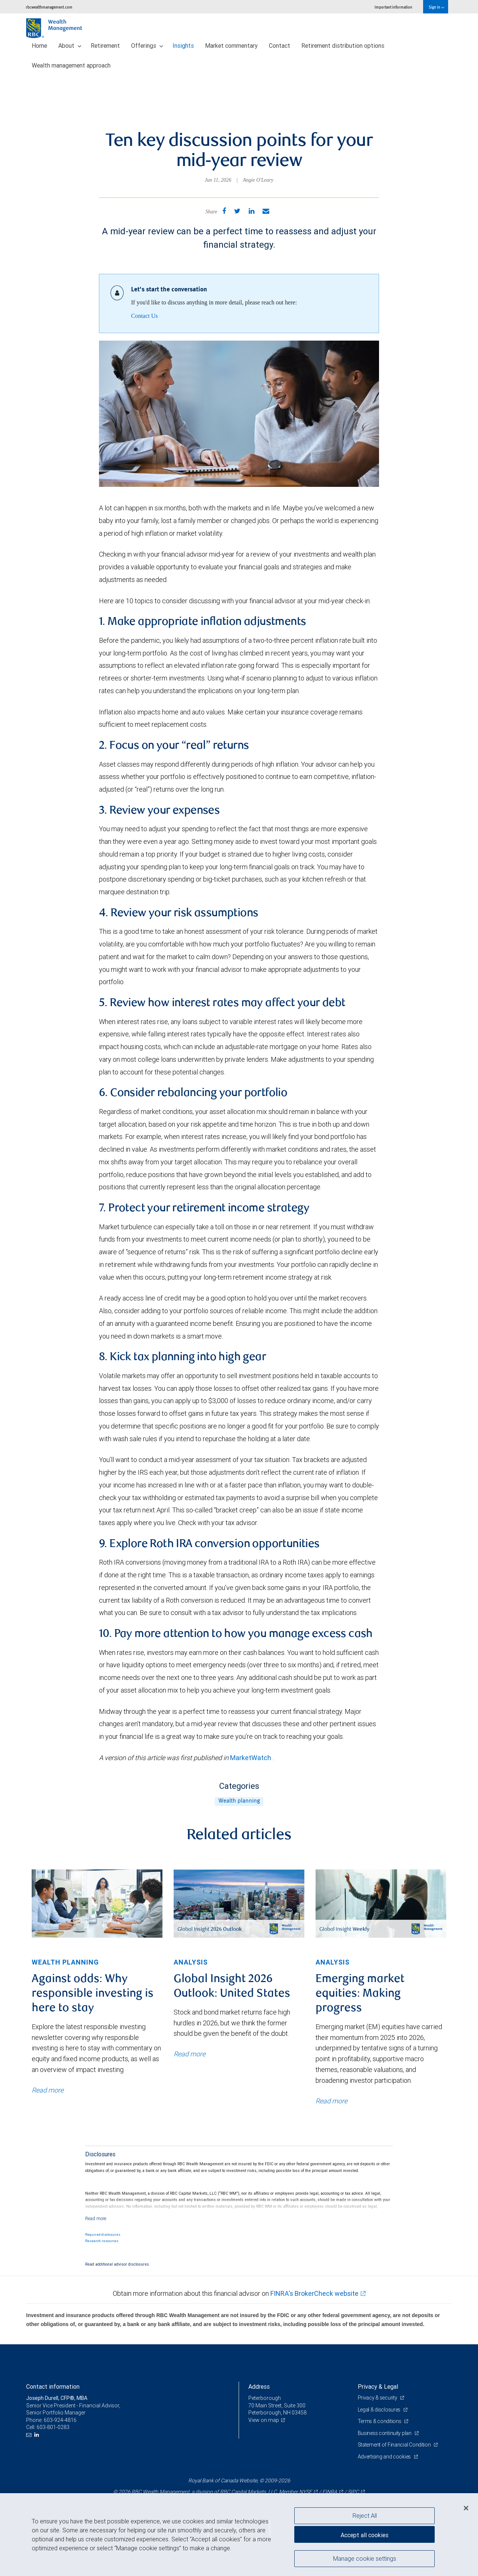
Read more (47, 2090)
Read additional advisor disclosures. (117, 2264)
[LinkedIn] (37, 2434)
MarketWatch (251, 1757)
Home (39, 45)
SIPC (353, 2491)
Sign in (436, 6)
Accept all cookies (364, 2535)
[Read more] (95, 2218)
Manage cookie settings (364, 2558)
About (69, 45)
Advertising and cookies (385, 2456)
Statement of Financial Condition (395, 2444)
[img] (97, 1903)
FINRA (329, 2491)
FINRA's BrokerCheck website (314, 2293)
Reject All (365, 2515)
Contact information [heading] (53, 2386)
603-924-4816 (60, 2420)
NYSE (305, 2491)
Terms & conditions (380, 2421)
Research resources (101, 2241)
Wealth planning (239, 1801)
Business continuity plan (385, 2433)
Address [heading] (259, 2386)
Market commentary (231, 45)
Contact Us (144, 316)
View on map (263, 2420)
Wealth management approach (71, 65)
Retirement (105, 45)
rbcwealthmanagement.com (49, 6)
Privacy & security (378, 2397)
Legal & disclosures (379, 2409)
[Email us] (29, 2434)
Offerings (147, 45)
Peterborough (264, 2398)
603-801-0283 (53, 2427)
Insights (183, 45)
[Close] (466, 2508)
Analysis (191, 1962)
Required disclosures (102, 2234)
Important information (393, 6)
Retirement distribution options (342, 45)
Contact (279, 45)
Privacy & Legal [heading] (378, 2386)
